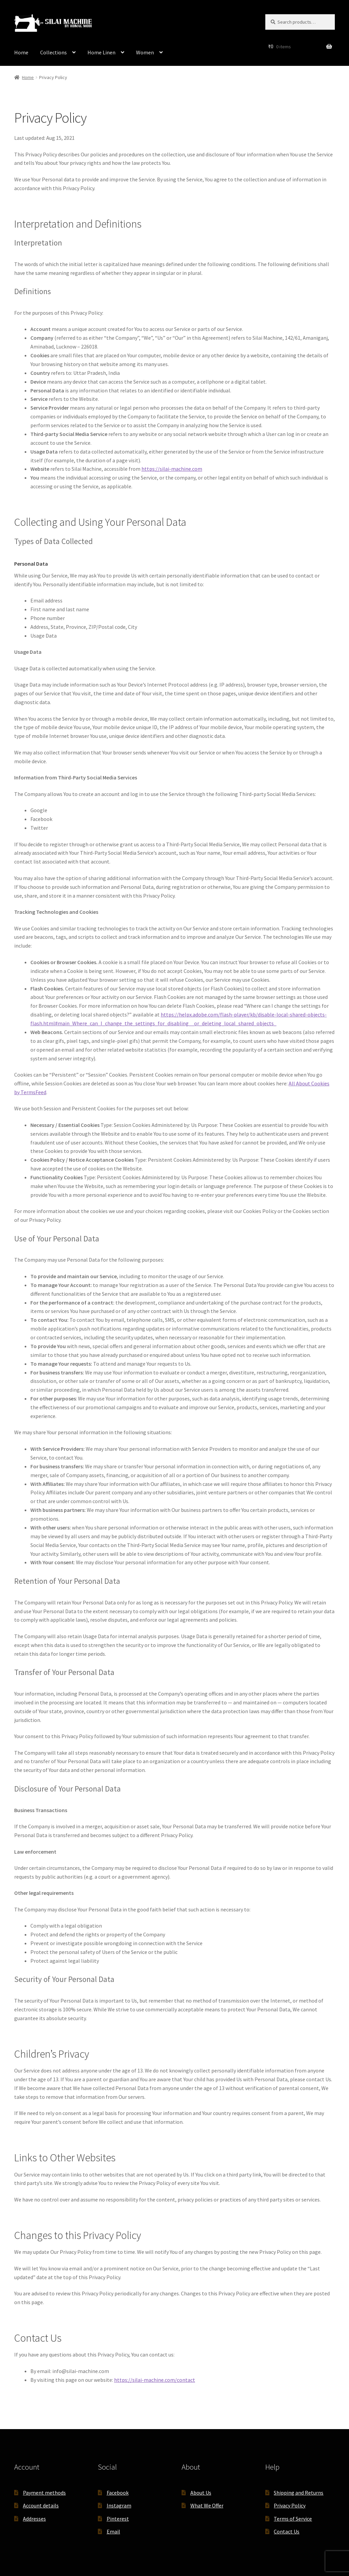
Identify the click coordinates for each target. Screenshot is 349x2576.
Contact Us (286, 2531)
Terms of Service (293, 2518)
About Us (200, 2492)
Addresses (34, 2518)
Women (145, 52)
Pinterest (118, 2518)
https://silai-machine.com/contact (154, 2379)
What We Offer (206, 2505)
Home (21, 52)
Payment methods (44, 2492)
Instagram (119, 2505)
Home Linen (101, 52)
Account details (41, 2505)
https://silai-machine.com (171, 468)
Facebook (118, 2492)
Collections (53, 52)
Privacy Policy (289, 2505)
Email (113, 2531)
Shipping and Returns (298, 2492)
